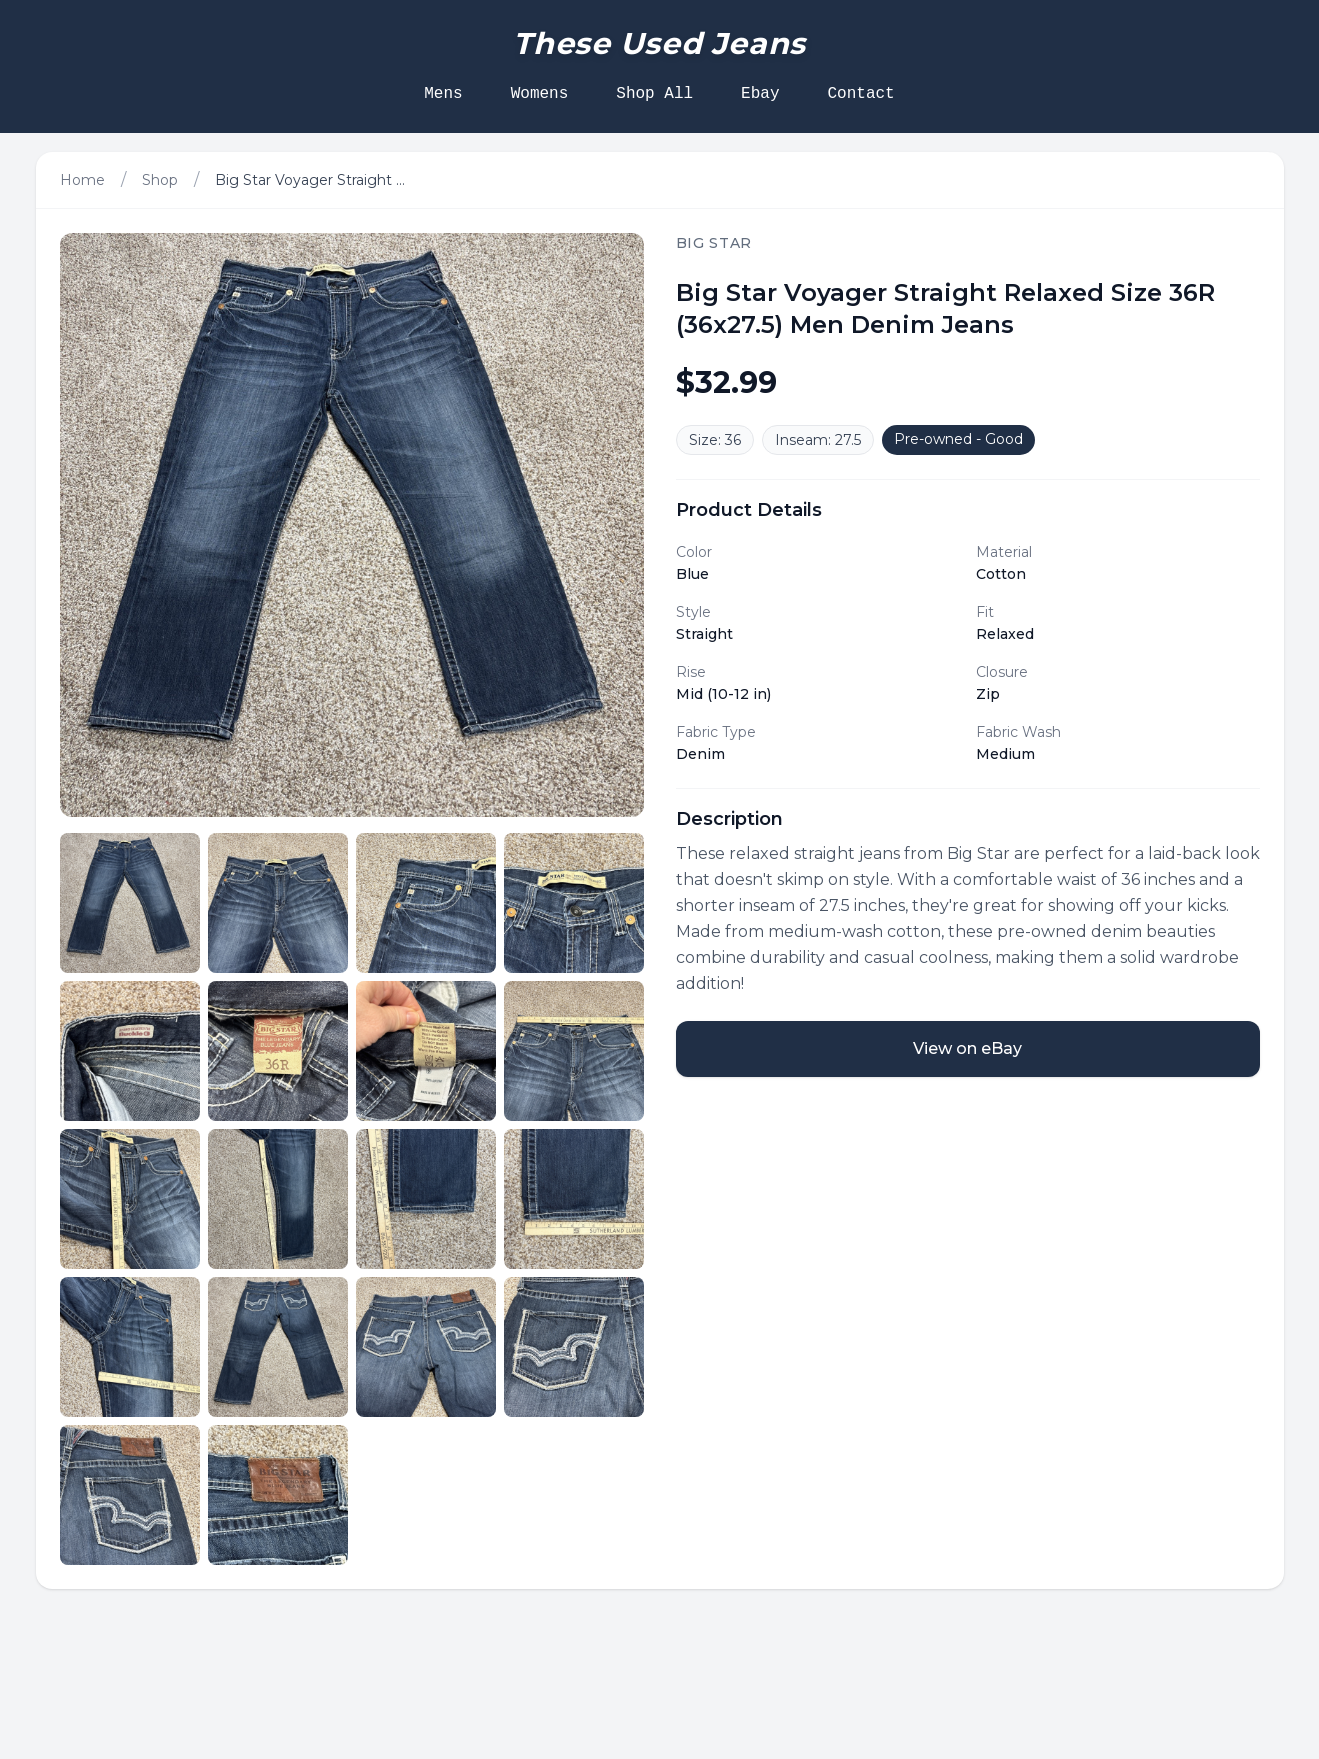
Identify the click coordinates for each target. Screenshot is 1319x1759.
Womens (540, 94)
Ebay (760, 94)
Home (82, 180)
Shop (160, 180)
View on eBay (967, 1048)
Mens (443, 94)
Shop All (654, 94)
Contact (861, 94)
